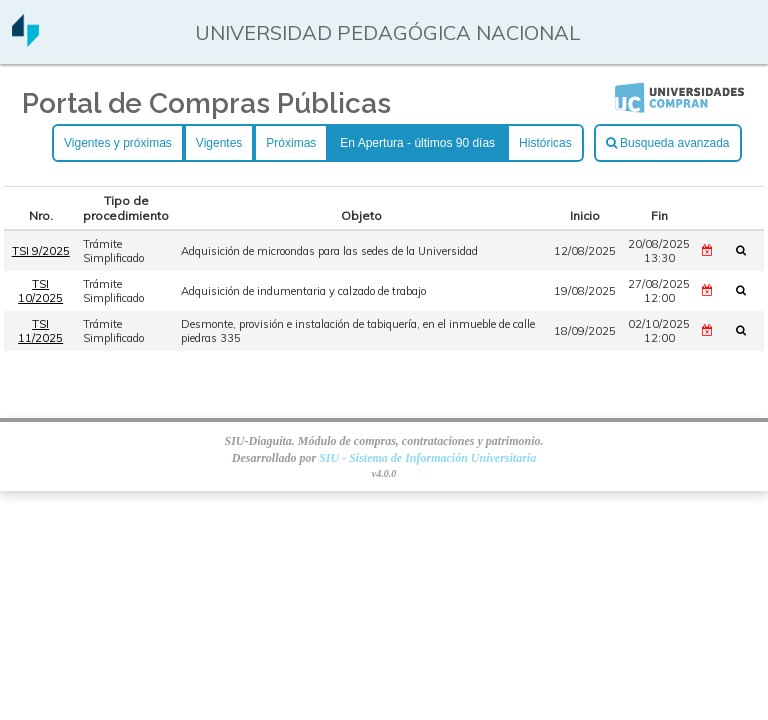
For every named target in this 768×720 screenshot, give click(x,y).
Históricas (545, 143)
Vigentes (219, 143)
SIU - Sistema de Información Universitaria (427, 458)
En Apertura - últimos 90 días (417, 143)
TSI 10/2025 (40, 291)
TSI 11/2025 (40, 331)
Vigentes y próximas (118, 143)
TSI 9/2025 (41, 251)
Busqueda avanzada (668, 143)
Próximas (291, 143)
